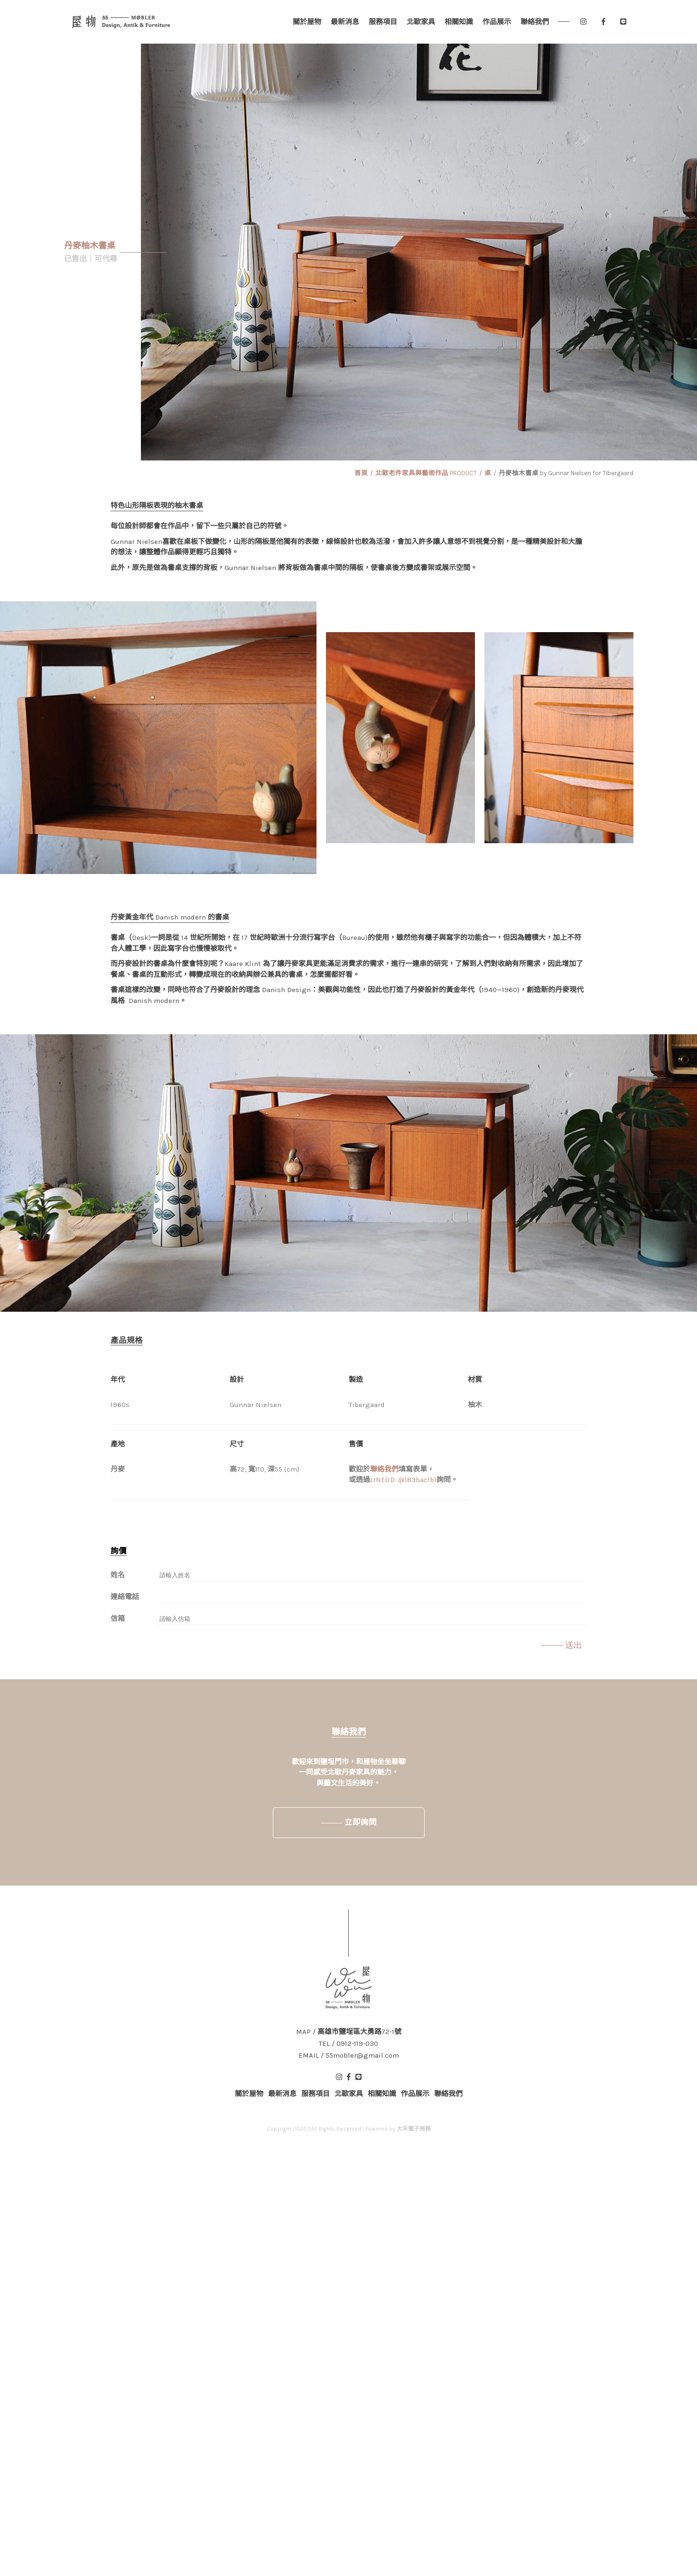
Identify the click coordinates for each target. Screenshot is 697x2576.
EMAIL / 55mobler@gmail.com (348, 2055)
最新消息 (345, 22)
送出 (573, 1645)
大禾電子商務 (414, 2128)
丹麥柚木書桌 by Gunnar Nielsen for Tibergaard (566, 473)
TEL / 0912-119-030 (348, 2043)
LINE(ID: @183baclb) (403, 1479)
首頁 (361, 473)
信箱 (118, 1618)
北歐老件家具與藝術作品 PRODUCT (426, 473)
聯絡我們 (534, 22)
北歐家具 (421, 22)
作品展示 (497, 22)
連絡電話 (125, 1596)
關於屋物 (307, 22)
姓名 (118, 1575)
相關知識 (459, 22)
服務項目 (383, 22)
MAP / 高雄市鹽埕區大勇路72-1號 (348, 2031)
